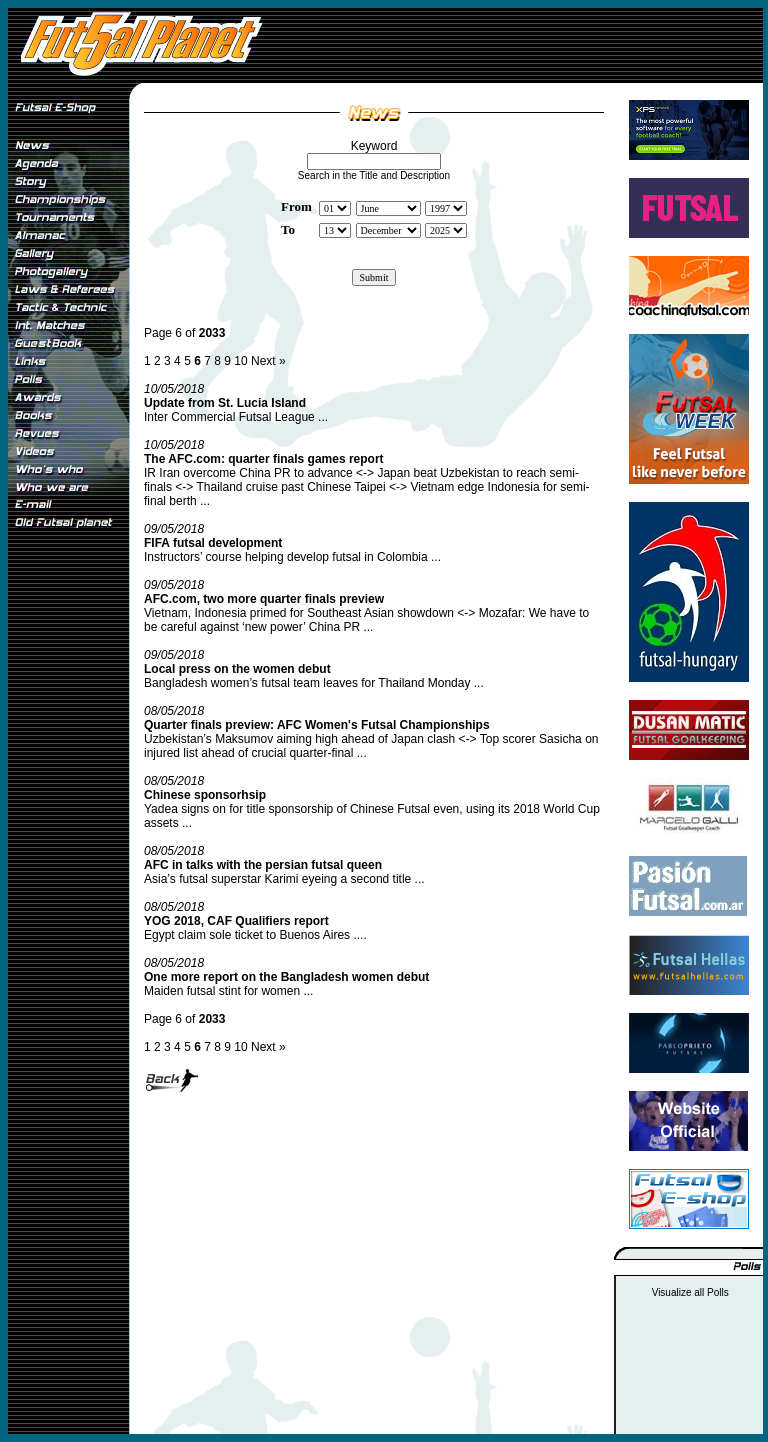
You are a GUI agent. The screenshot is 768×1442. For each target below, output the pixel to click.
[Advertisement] (68, 869)
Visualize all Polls (690, 1292)
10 (240, 361)
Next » (268, 361)
